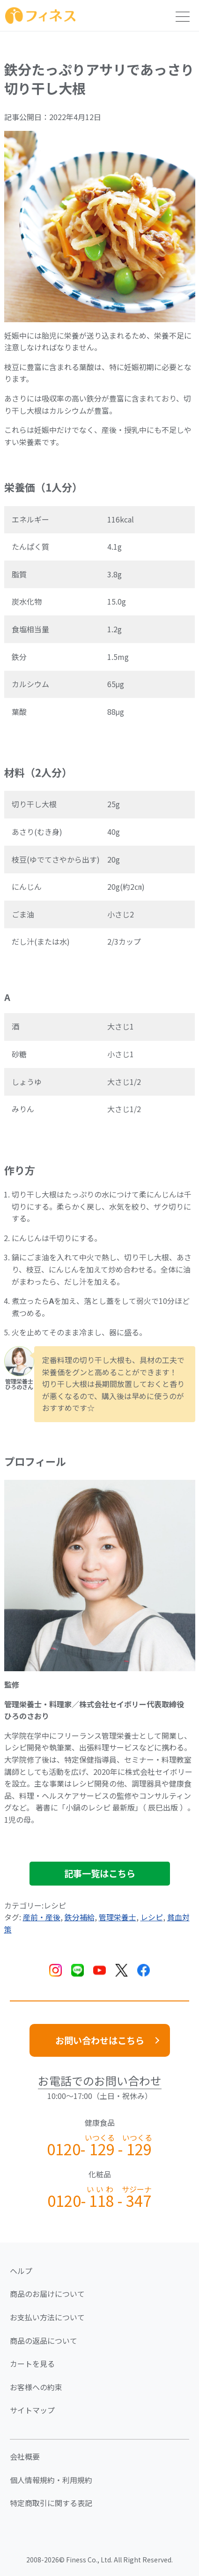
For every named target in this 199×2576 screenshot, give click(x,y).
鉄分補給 (80, 1917)
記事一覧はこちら (99, 1873)
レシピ (151, 1917)
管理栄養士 (117, 1917)
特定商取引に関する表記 (51, 2502)
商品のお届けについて (47, 2293)
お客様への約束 (36, 2387)
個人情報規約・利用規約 (51, 2479)
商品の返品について (43, 2340)
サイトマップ (32, 2410)
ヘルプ (21, 2270)
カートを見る (32, 2363)
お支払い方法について (47, 2317)
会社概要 (25, 2456)
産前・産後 (41, 1917)
